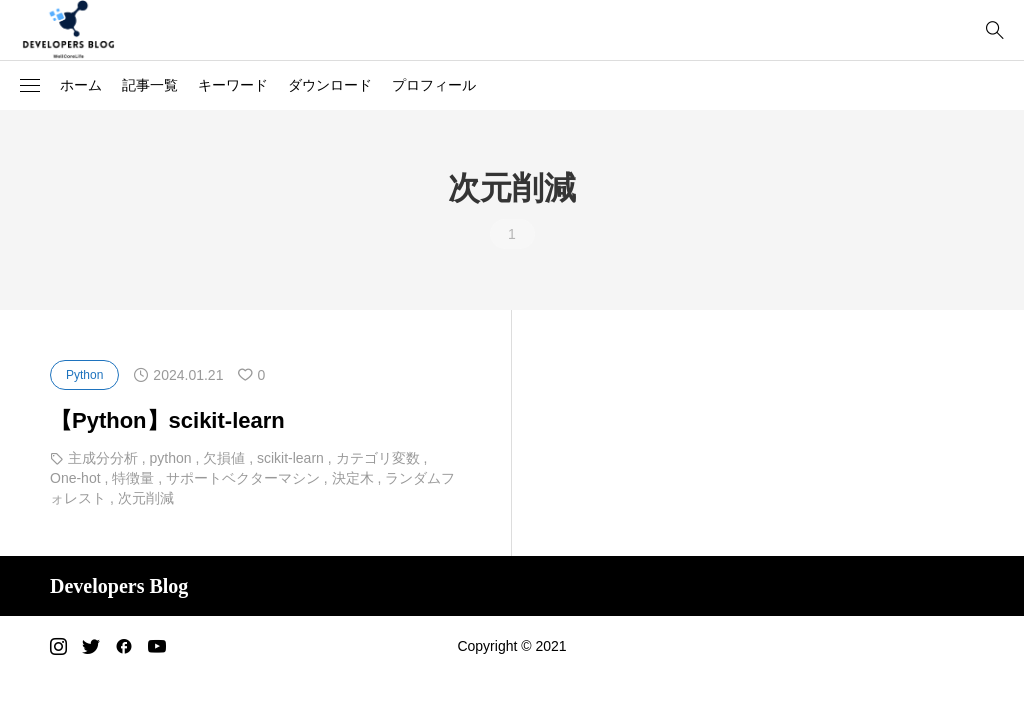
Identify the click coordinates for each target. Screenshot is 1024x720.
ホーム (81, 85)
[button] (30, 86)
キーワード (233, 85)
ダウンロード (330, 85)
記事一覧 (150, 85)
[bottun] (994, 30)
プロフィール (434, 85)
